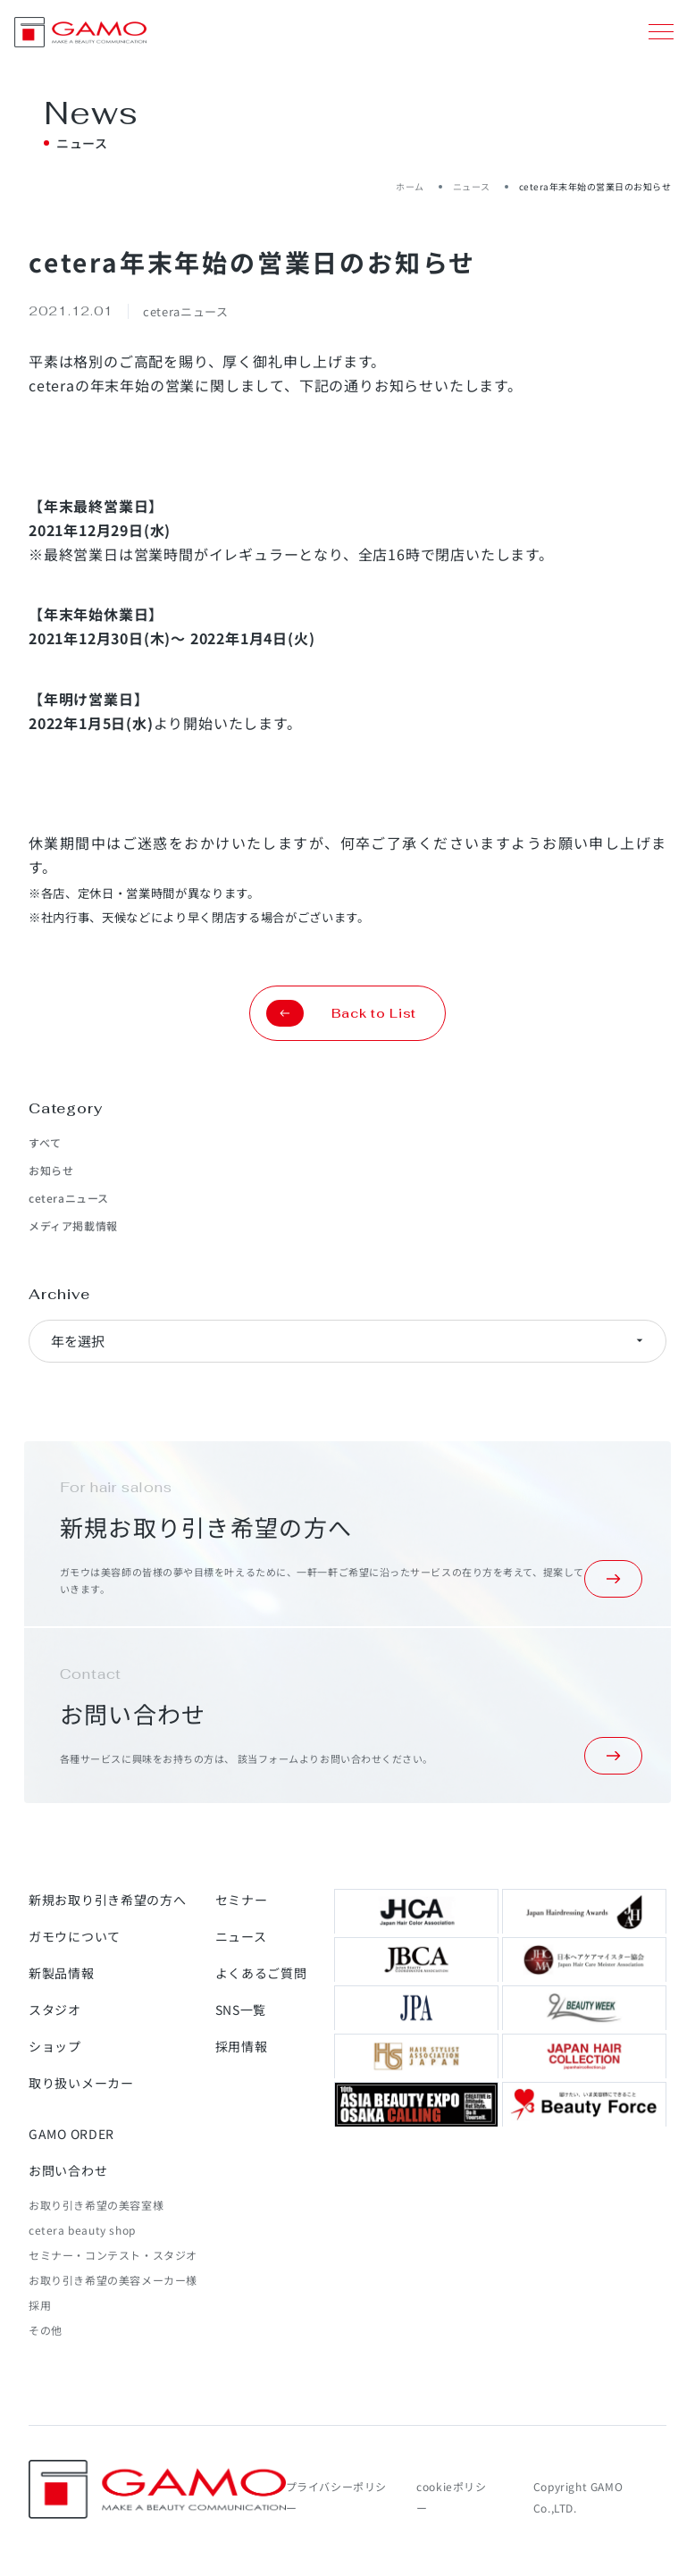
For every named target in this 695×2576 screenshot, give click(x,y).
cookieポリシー (451, 2497)
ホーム (410, 186)
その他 (46, 2329)
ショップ (55, 2046)
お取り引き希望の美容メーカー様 (113, 2279)
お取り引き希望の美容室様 (96, 2204)
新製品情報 (62, 1973)
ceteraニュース (69, 1197)
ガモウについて (75, 1936)
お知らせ (51, 1170)
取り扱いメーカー (81, 2083)
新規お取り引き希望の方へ (107, 1900)
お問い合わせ (68, 2170)
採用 (40, 2304)
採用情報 (241, 2046)
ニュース (471, 186)
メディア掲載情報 (73, 1225)
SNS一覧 (241, 2009)
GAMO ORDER (71, 2134)
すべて (45, 1142)
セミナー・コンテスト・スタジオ (113, 2254)
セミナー (241, 1900)
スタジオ (55, 2009)
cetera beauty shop (82, 2229)
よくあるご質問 (261, 1973)
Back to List (341, 1013)
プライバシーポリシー (336, 2497)
